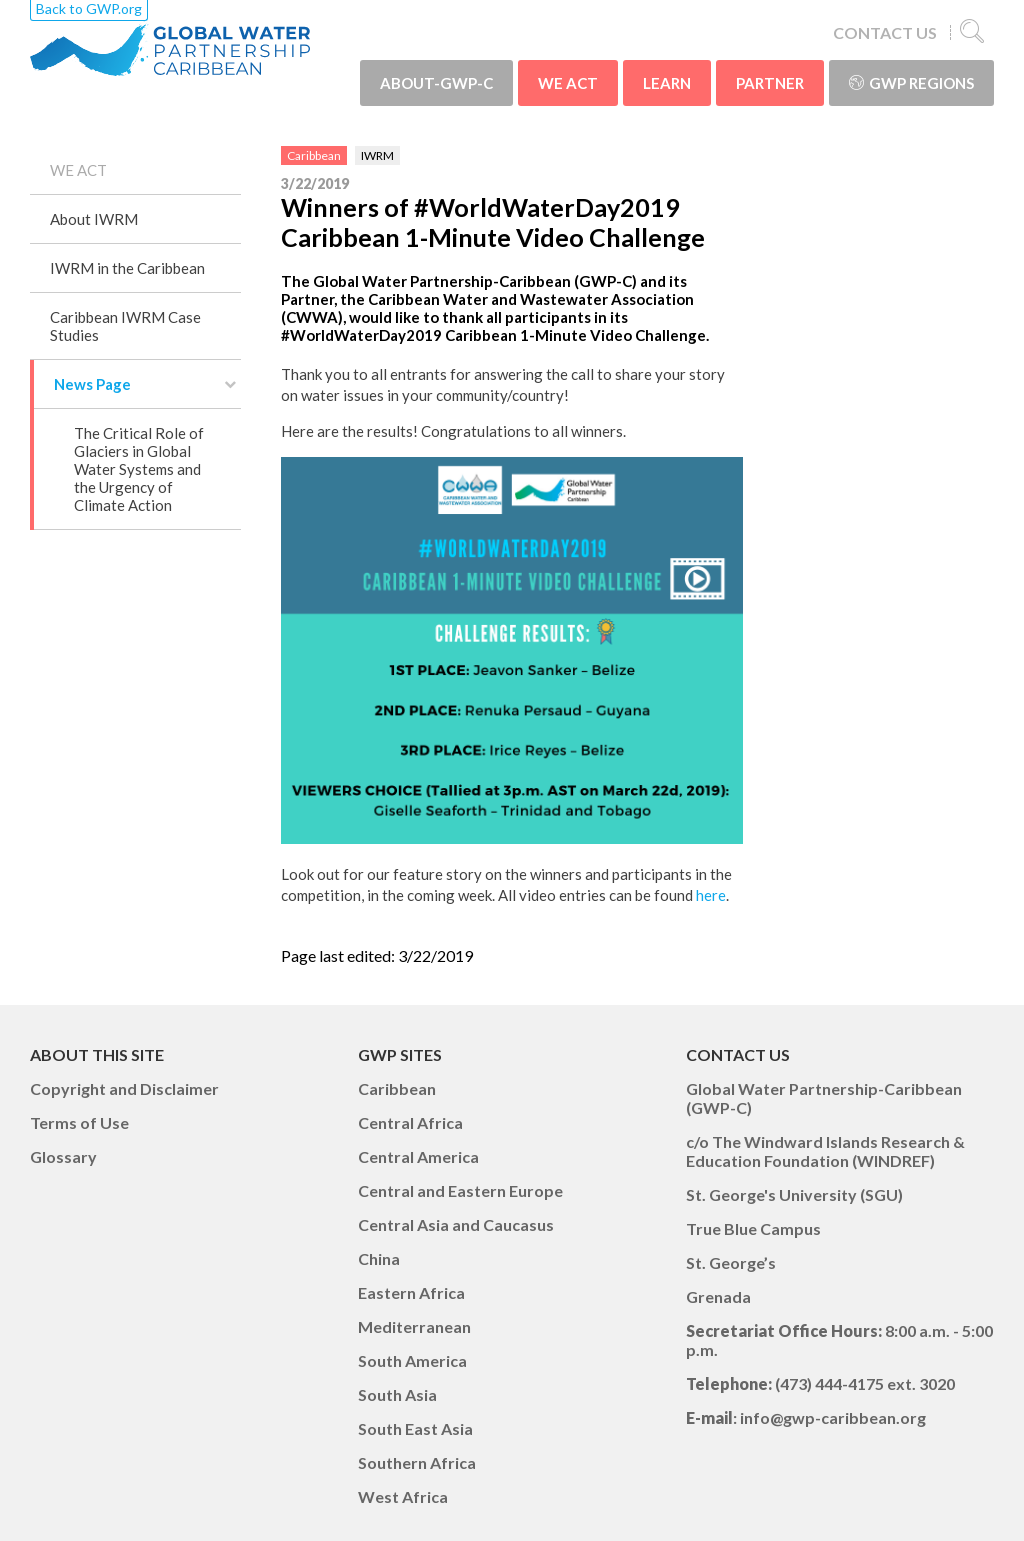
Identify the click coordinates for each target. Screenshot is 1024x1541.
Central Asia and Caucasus (456, 1224)
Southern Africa (417, 1462)
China (379, 1258)
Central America (418, 1156)
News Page (92, 384)
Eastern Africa (411, 1292)
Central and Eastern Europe (460, 1190)
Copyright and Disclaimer (124, 1088)
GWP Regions (911, 83)
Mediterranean (414, 1326)
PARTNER (770, 83)
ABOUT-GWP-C (436, 83)
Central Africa (410, 1122)
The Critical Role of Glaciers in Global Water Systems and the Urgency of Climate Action (139, 469)
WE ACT (568, 83)
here (711, 895)
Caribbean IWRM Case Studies (125, 326)
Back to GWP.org (89, 8)
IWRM (377, 155)
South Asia (397, 1394)
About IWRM (94, 219)
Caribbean (314, 155)
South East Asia (415, 1428)
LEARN (667, 83)
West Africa (403, 1496)
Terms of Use (79, 1122)
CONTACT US (885, 32)
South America (412, 1360)
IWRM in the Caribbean (127, 268)
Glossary (63, 1156)
